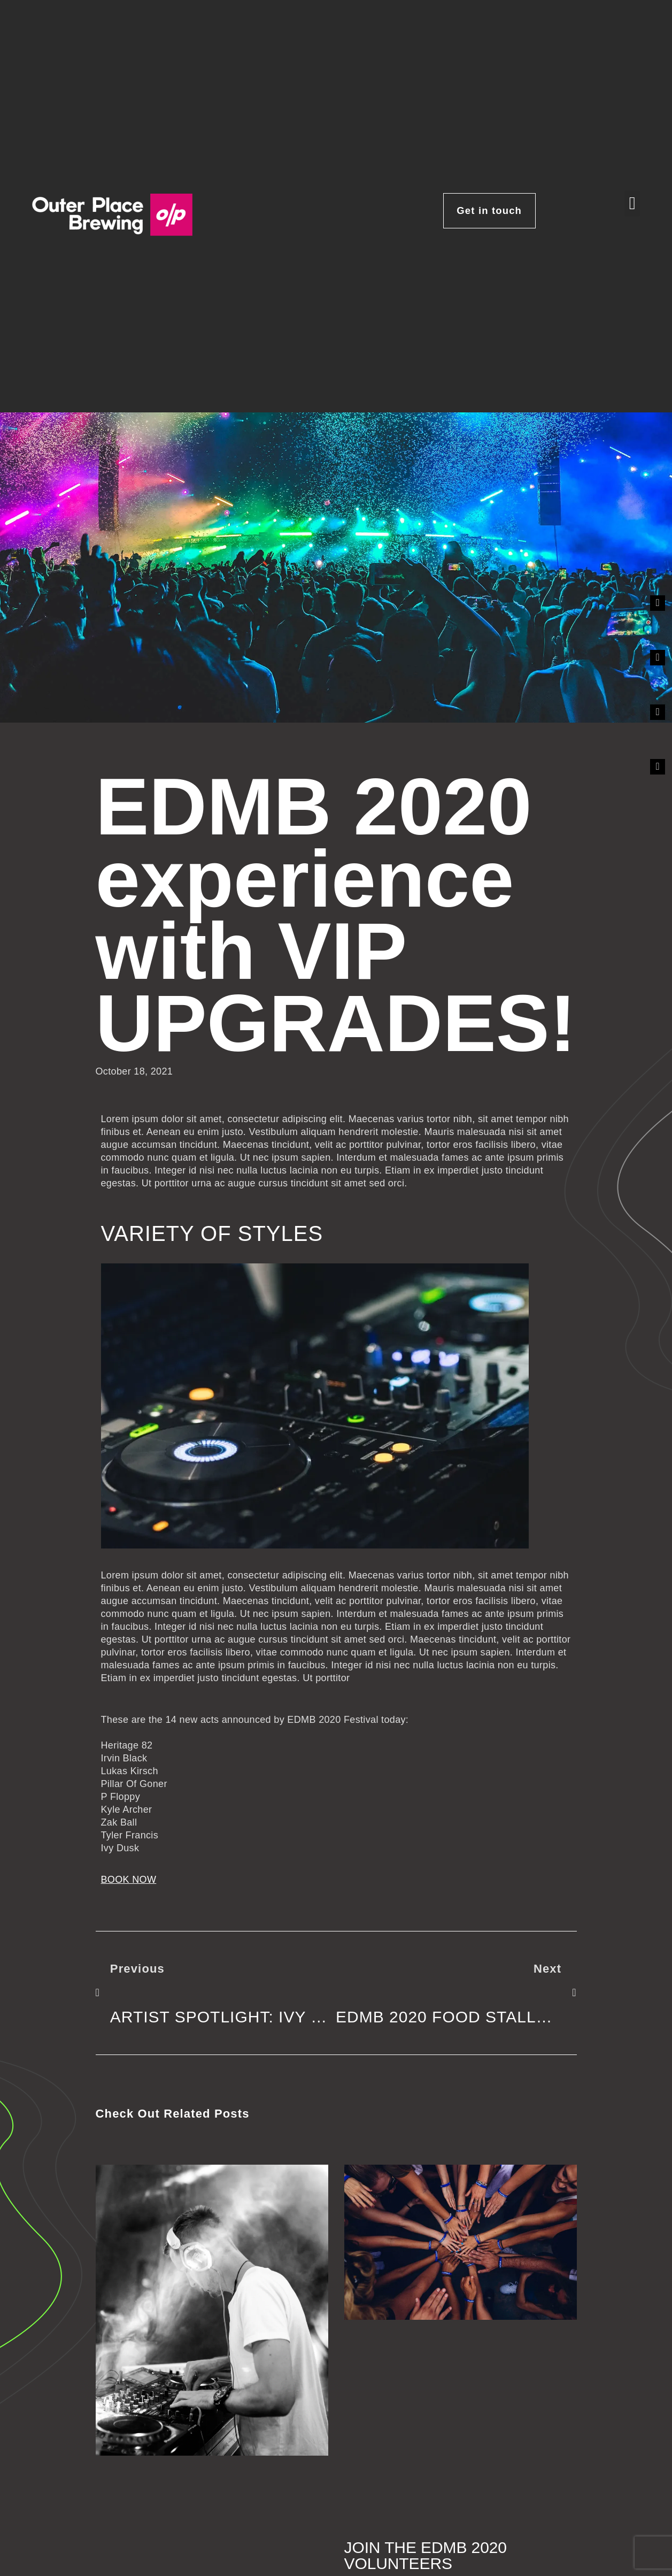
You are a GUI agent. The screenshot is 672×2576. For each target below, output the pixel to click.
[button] (632, 203)
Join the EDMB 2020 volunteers (425, 2555)
